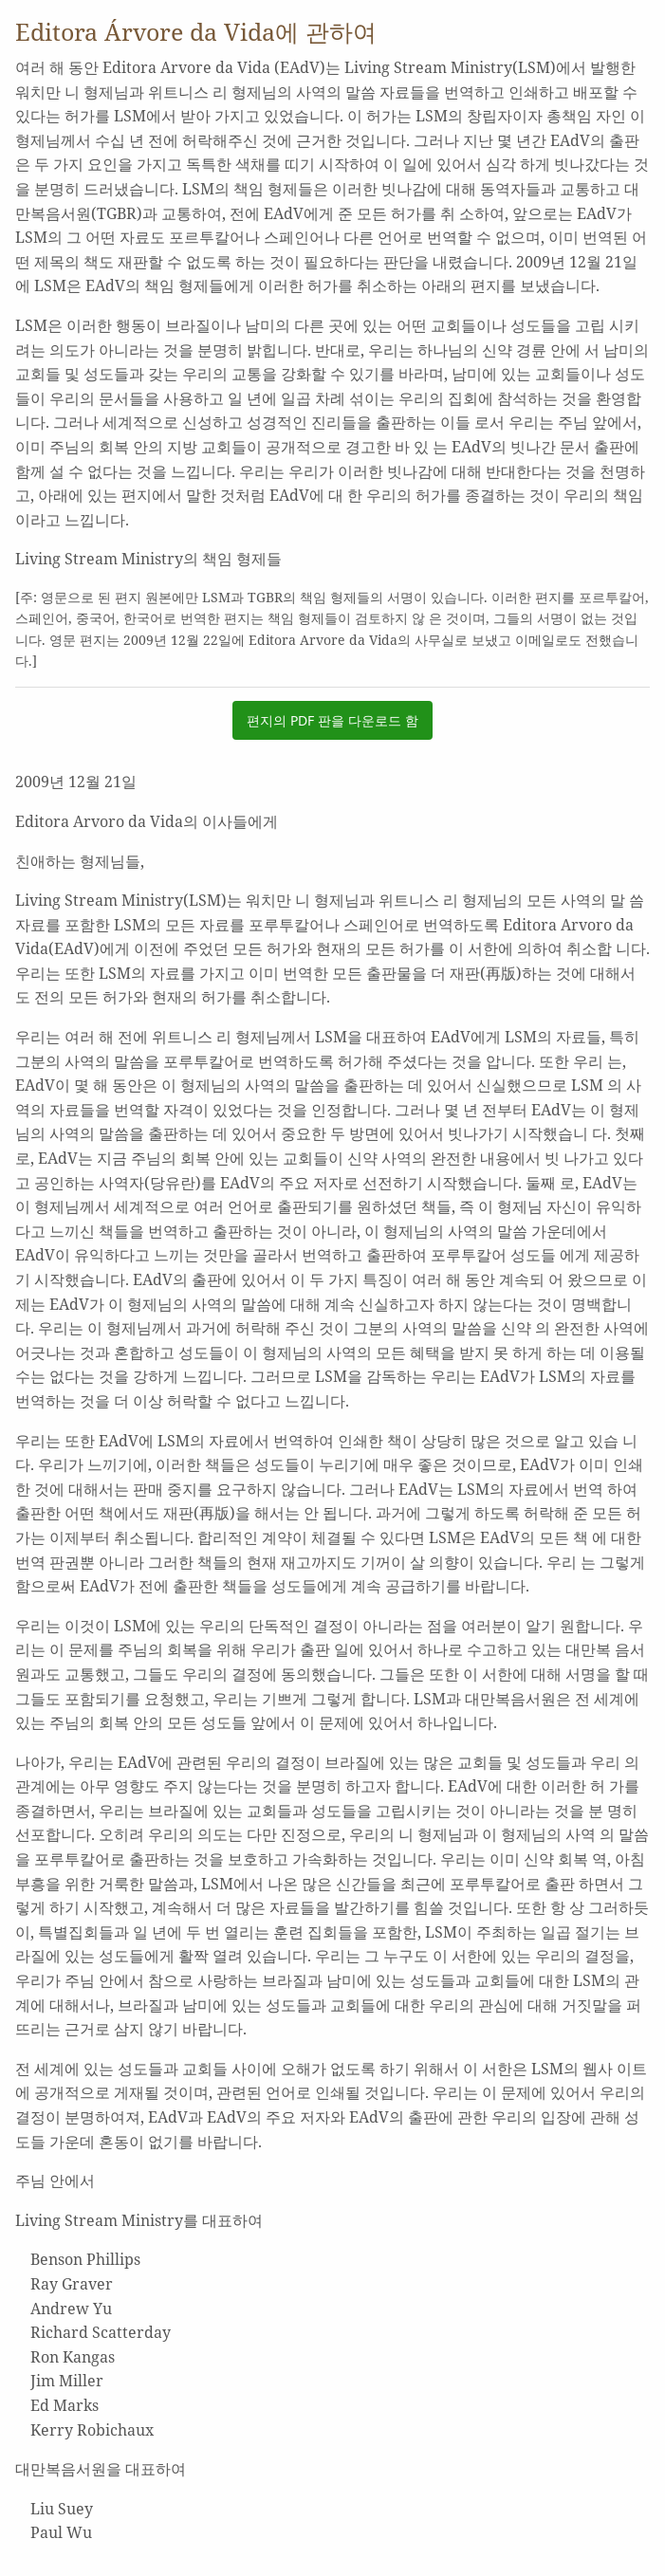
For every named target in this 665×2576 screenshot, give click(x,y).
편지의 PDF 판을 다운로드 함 (332, 720)
